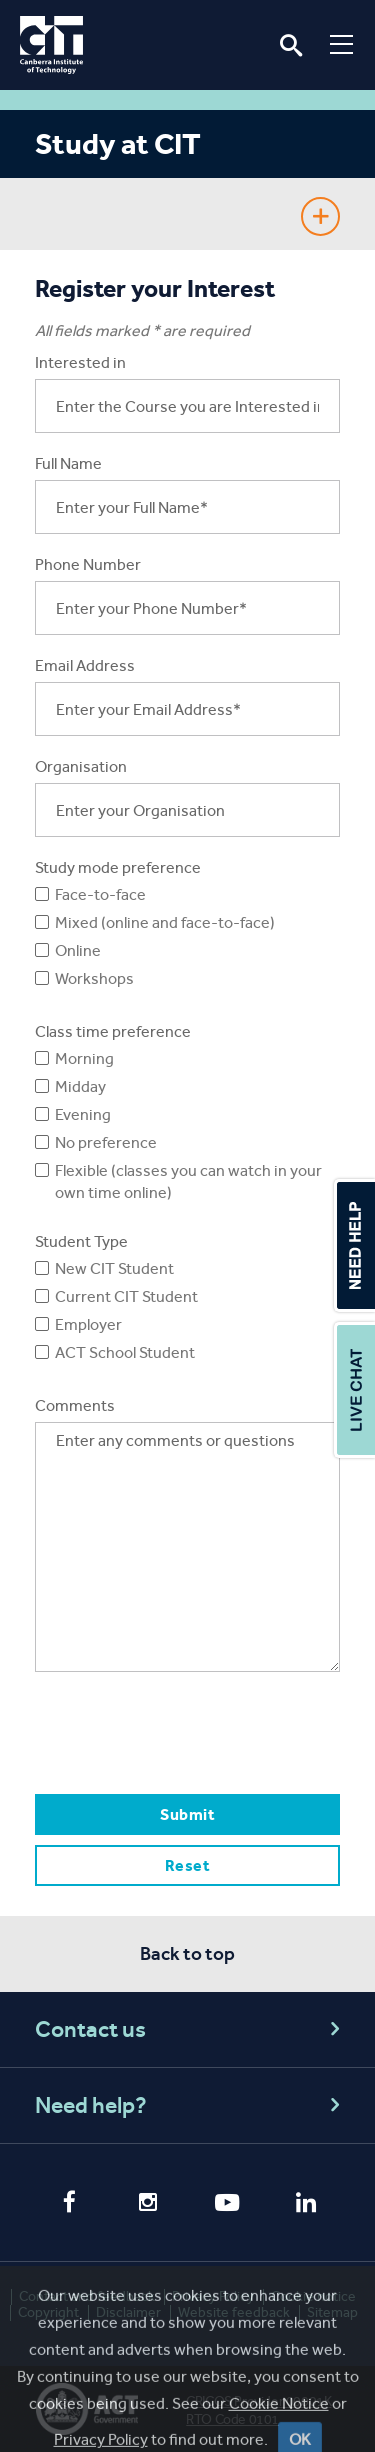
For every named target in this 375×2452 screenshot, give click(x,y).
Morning (84, 1058)
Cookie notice (313, 2296)
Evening (83, 1114)
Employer (88, 1324)
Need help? (190, 2105)
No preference (106, 1142)
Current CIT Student (126, 1296)
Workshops (94, 978)
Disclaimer (128, 2312)
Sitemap (332, 2312)
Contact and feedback (87, 2296)
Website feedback (234, 2312)
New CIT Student (114, 1268)
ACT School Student (125, 1352)
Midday (80, 1086)
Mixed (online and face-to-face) (165, 922)
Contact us (190, 2029)
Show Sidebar (320, 216)
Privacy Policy (213, 2296)
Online (78, 950)
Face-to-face (100, 894)
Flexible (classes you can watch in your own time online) (188, 1181)
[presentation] (187, 1732)
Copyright (48, 2312)
